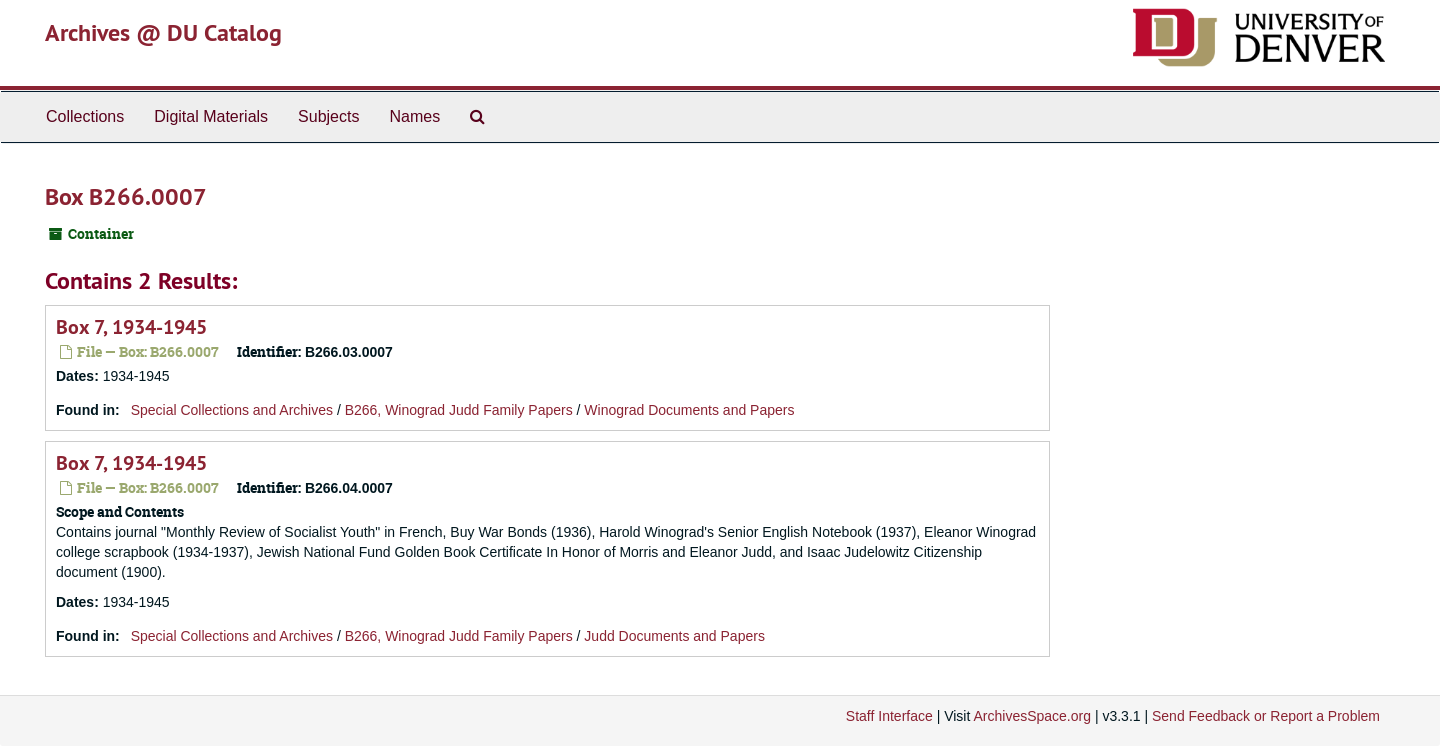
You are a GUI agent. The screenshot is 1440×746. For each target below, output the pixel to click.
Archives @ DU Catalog (163, 32)
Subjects (328, 116)
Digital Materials (211, 116)
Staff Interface (889, 716)
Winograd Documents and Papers (689, 410)
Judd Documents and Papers (674, 636)
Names (414, 116)
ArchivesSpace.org (1032, 716)
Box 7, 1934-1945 (131, 327)
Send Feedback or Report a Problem (1266, 716)
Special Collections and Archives (232, 410)
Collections (85, 116)
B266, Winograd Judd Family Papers (459, 410)
